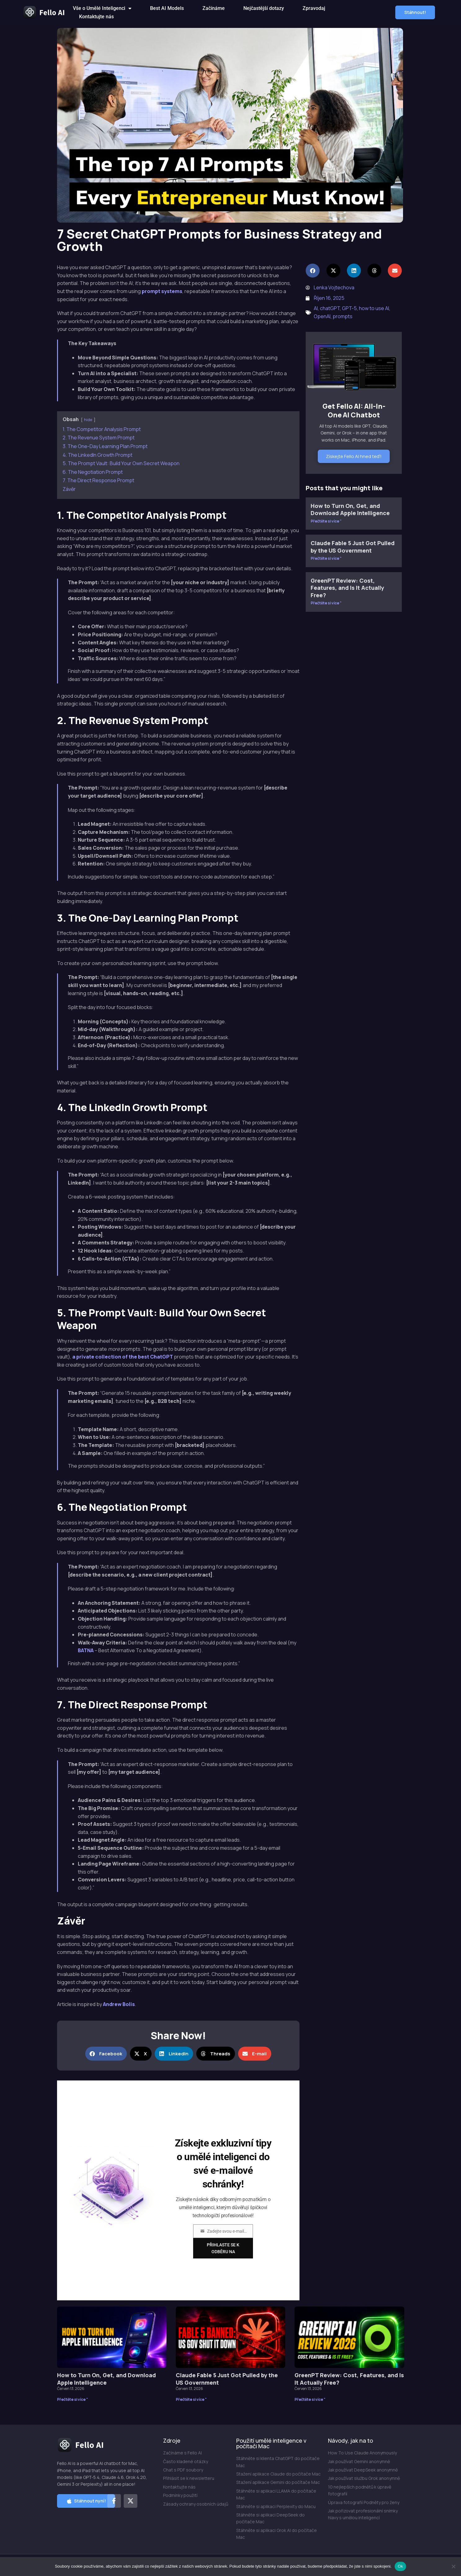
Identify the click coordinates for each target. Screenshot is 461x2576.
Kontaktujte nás (96, 17)
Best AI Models (167, 8)
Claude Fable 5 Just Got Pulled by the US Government (353, 546)
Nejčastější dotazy (263, 8)
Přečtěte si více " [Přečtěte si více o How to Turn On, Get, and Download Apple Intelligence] (326, 521)
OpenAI (322, 316)
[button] (415, 12)
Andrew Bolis (119, 2004)
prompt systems (162, 291)
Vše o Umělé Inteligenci (102, 8)
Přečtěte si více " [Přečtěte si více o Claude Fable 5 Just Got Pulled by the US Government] (326, 558)
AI (316, 308)
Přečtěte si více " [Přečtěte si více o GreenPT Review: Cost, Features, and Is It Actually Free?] (326, 603)
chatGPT (330, 308)
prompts (342, 316)
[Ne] (453, 2566)
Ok (400, 2566)
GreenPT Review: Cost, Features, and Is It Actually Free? (347, 588)
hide (88, 419)
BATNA (86, 1650)
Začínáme (213, 8)
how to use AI (374, 308)
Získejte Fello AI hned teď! (354, 456)
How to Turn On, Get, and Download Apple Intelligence (350, 509)
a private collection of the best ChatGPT (122, 1356)
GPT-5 (349, 308)
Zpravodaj (314, 8)
